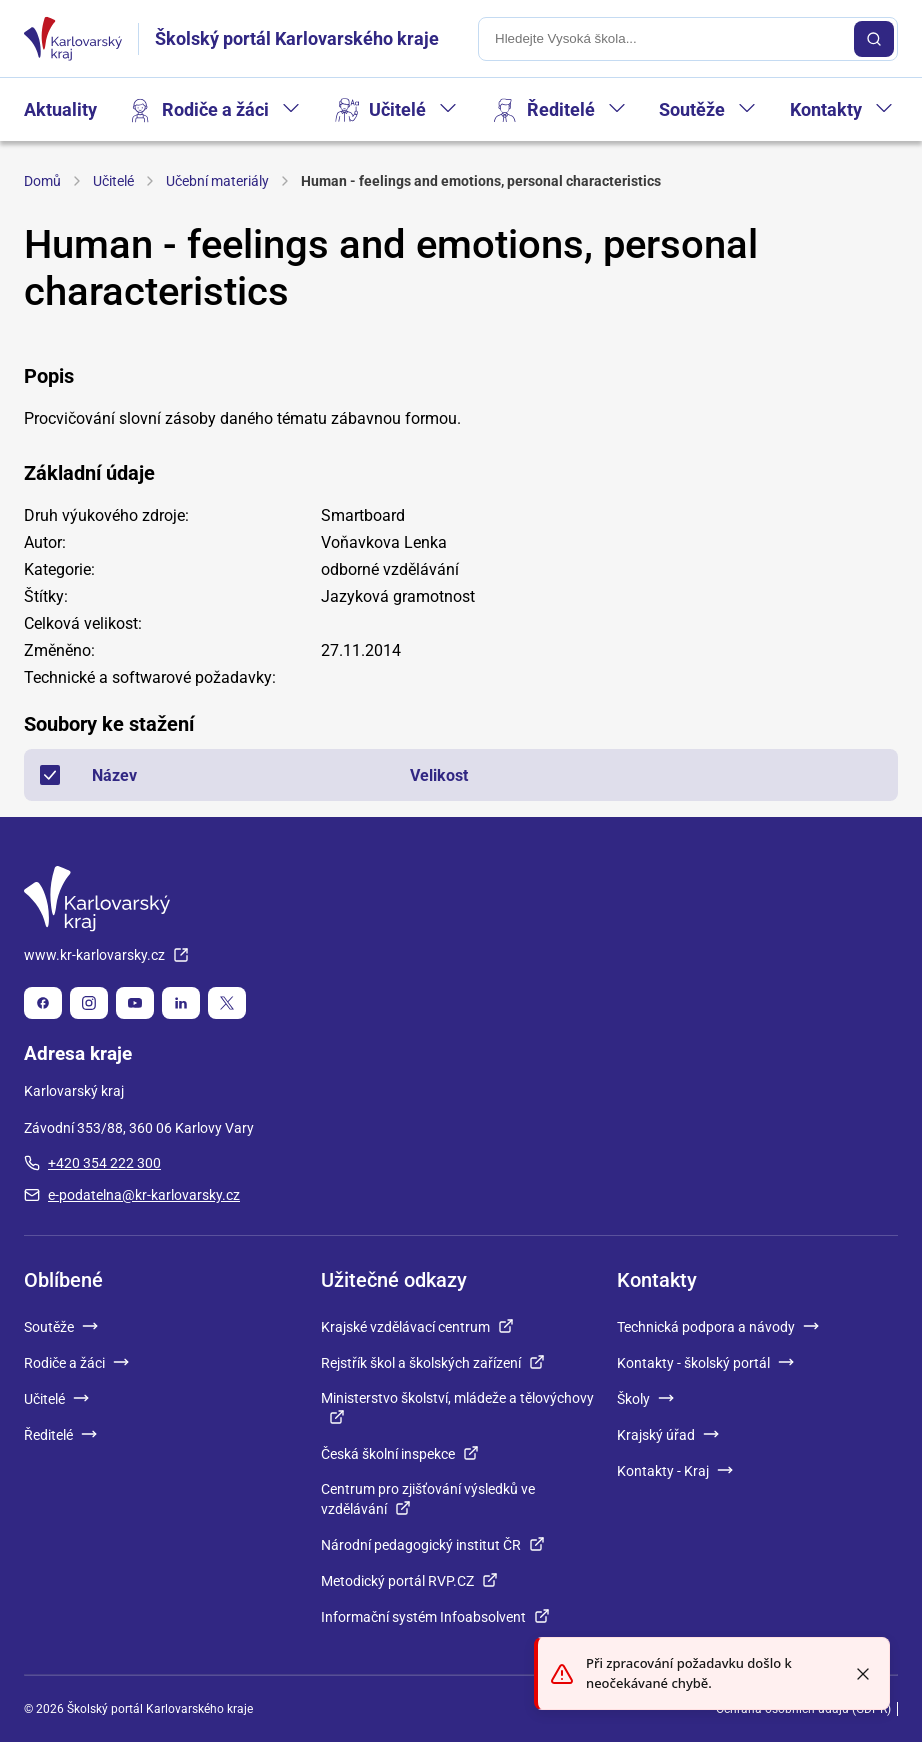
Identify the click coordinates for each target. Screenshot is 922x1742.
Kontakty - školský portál (705, 1363)
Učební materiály (217, 181)
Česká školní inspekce (400, 1454)
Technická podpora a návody (718, 1327)
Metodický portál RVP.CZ (409, 1581)
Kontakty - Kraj (675, 1471)
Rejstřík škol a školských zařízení (433, 1363)
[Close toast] (863, 1674)
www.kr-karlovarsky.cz (106, 955)
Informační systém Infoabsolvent (435, 1617)
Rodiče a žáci (215, 109)
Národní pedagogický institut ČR (433, 1545)
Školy (645, 1399)
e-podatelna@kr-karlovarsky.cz (132, 1195)
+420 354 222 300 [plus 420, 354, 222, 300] (92, 1163)
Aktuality (60, 109)
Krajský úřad (668, 1435)
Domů (42, 181)
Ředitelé (561, 109)
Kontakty (826, 109)
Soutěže (692, 109)
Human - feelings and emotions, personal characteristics (481, 181)
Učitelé (397, 109)
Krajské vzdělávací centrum (417, 1327)
